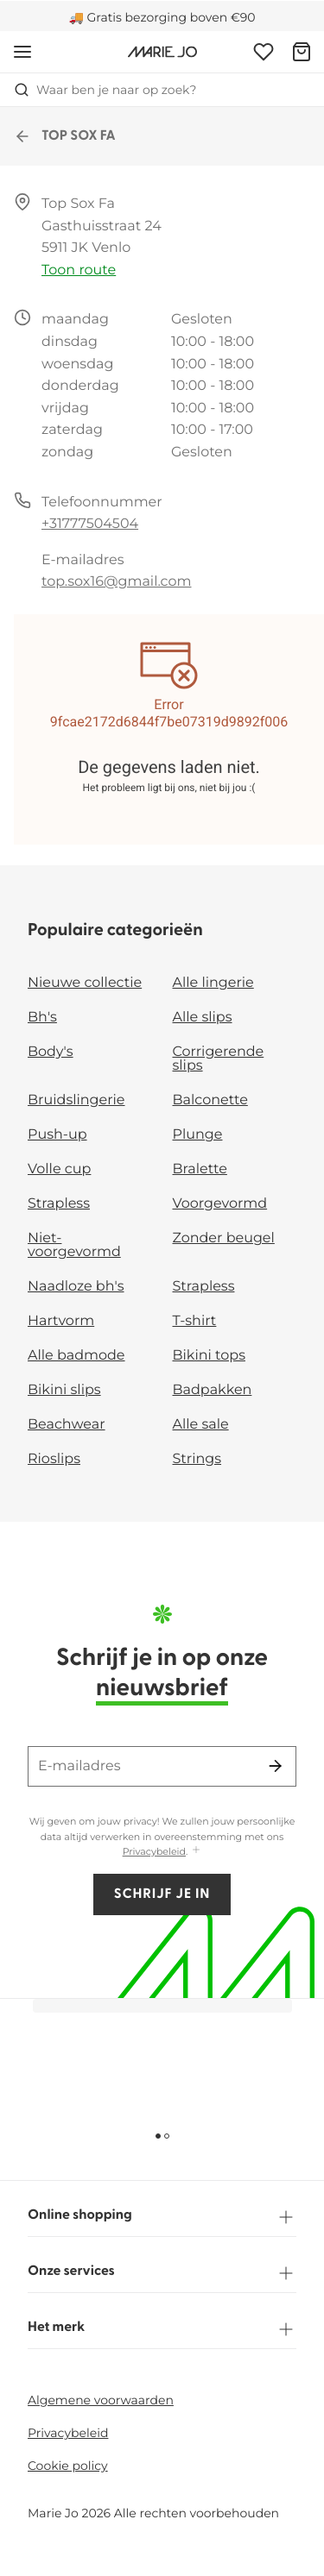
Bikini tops (209, 1356)
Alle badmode (76, 1356)
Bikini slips (64, 1390)
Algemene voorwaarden (101, 2400)
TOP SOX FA (65, 136)
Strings (197, 1459)
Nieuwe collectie (85, 983)
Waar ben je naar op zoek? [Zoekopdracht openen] (105, 89)
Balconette (210, 1100)
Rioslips (54, 1459)
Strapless (59, 1204)
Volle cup (59, 1169)
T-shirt (195, 1321)
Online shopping (162, 2217)
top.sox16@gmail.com (116, 582)
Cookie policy (68, 2465)
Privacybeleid (154, 1851)
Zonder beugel (224, 1238)
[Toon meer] (196, 1851)
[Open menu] (22, 52)
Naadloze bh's (76, 1287)
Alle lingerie (213, 983)
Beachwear (66, 1425)
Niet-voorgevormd (74, 1245)
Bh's (42, 1017)
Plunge (198, 1135)
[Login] (264, 52)
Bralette (200, 1169)
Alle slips (202, 1017)
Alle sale (201, 1425)
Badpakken (212, 1390)
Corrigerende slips (218, 1059)
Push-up (57, 1135)
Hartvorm (61, 1321)
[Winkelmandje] (302, 52)
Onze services (162, 2273)
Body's (50, 1052)
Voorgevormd (220, 1204)
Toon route (78, 270)
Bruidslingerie (76, 1100)
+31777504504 (89, 524)
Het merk (162, 2329)
